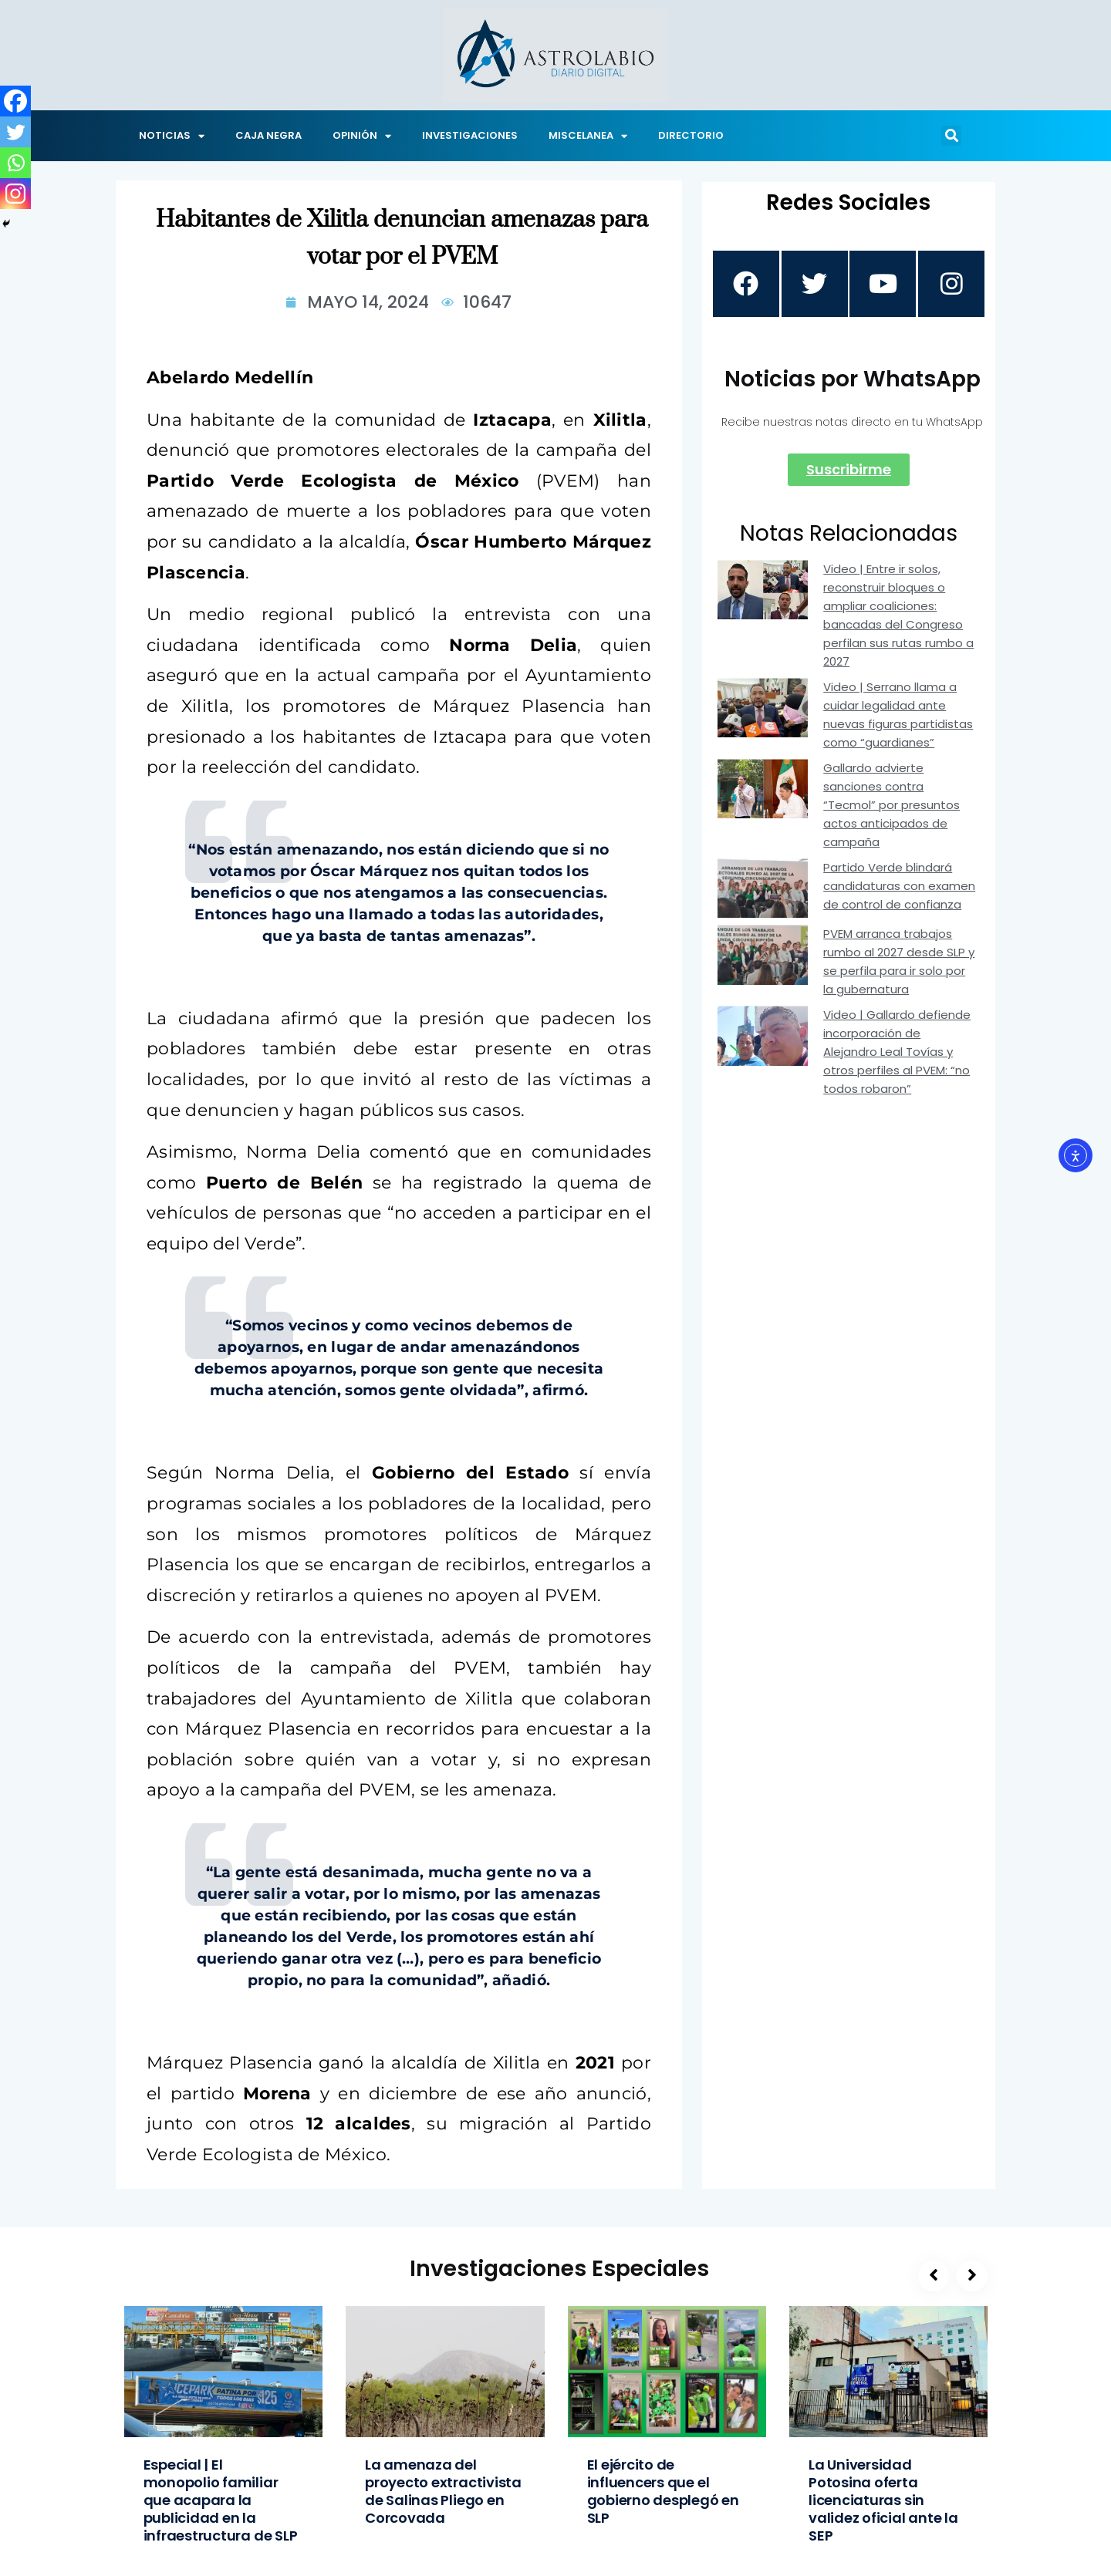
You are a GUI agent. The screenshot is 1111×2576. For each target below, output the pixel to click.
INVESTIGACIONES (470, 135)
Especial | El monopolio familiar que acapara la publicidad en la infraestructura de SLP (221, 2500)
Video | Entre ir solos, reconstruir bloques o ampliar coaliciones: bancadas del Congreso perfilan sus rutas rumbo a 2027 (898, 616)
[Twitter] (15, 131)
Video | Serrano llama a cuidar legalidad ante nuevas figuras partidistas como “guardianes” (898, 716)
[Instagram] (15, 193)
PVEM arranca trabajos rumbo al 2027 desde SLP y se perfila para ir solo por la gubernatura (898, 964)
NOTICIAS (171, 136)
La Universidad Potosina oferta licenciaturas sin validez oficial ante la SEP (883, 2500)
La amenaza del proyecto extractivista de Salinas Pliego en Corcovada (443, 2491)
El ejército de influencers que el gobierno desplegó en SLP (663, 2491)
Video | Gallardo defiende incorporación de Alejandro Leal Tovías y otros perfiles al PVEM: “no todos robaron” (897, 1054)
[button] (951, 136)
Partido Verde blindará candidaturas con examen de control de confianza (899, 887)
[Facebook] (15, 101)
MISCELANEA (588, 136)
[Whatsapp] (15, 162)
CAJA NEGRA (268, 135)
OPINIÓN (362, 136)
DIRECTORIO (691, 135)
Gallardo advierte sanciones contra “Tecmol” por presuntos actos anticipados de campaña (891, 806)
